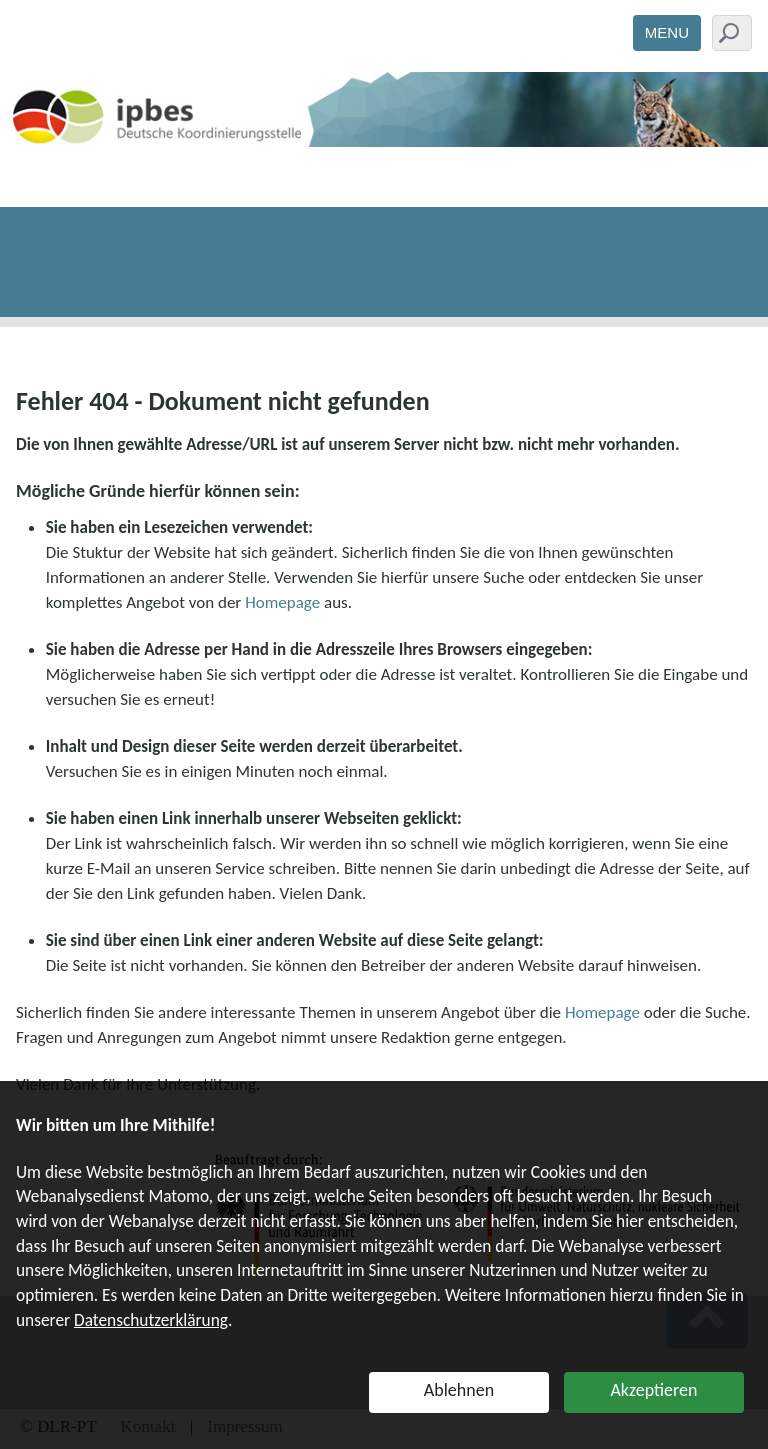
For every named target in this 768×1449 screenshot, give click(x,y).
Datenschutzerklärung (151, 1320)
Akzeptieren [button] (653, 1390)
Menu (667, 32)
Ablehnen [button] (459, 1390)
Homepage (282, 602)
